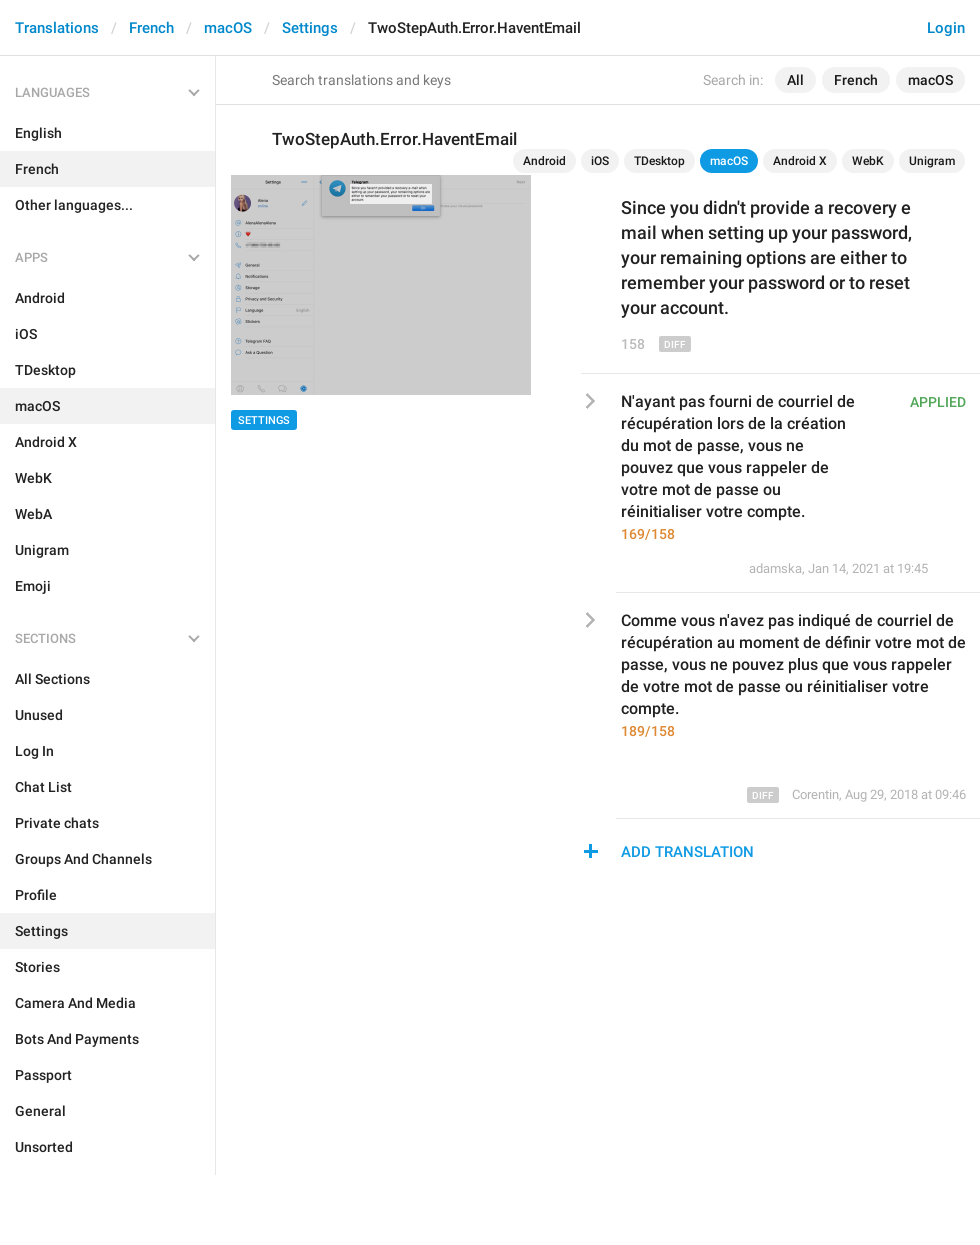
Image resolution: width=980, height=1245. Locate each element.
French (151, 28)
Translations (57, 28)
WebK (868, 161)
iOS (600, 161)
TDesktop (659, 161)
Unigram (932, 161)
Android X (800, 161)
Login (946, 28)
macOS (228, 28)
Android (544, 161)
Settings (310, 28)
